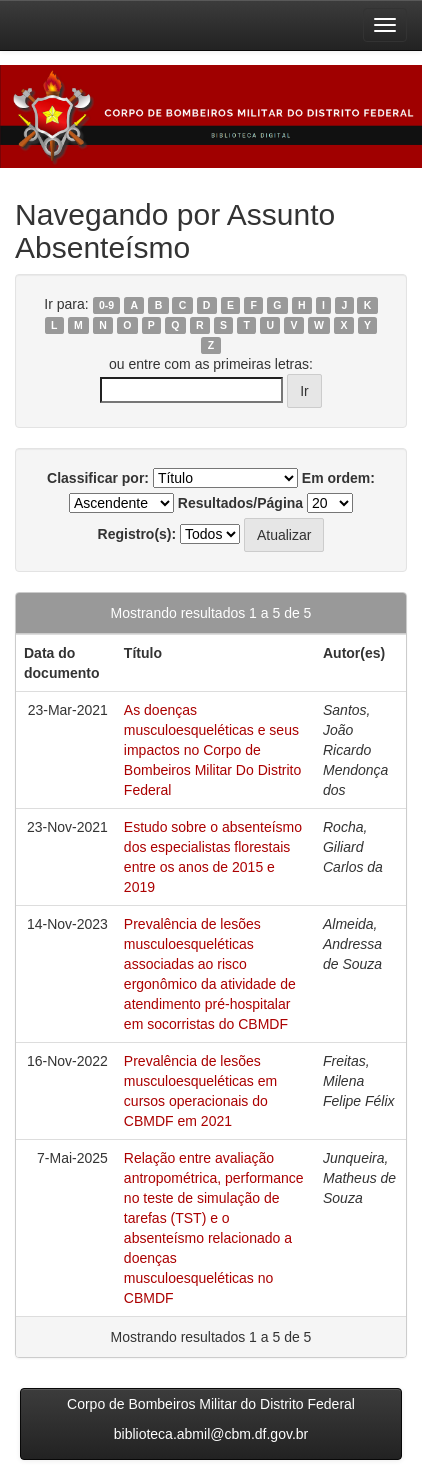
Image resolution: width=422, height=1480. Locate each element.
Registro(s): (137, 534)
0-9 (106, 305)
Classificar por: (98, 478)
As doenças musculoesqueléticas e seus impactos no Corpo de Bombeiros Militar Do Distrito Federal (212, 750)
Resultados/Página (240, 503)
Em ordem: (338, 478)
